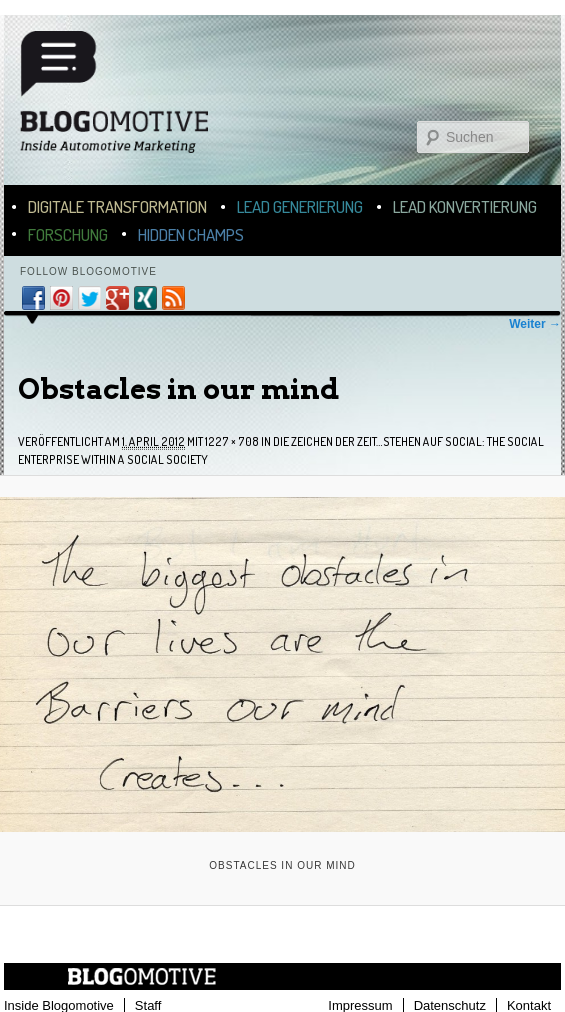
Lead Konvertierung (465, 206)
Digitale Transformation (117, 206)
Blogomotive (127, 101)
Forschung (68, 234)
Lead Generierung (300, 206)
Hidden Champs (191, 234)
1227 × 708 (232, 441)
